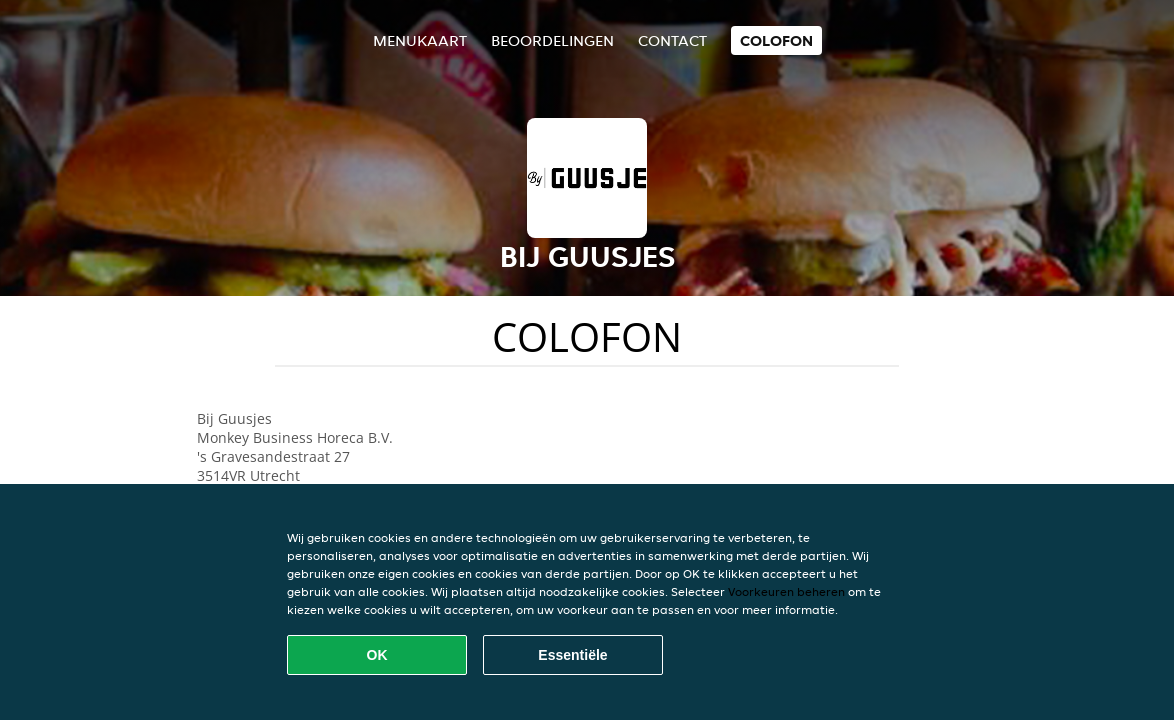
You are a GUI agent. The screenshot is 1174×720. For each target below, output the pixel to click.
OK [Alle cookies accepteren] (377, 655)
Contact (672, 40)
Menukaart (420, 40)
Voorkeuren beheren (786, 591)
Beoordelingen (552, 40)
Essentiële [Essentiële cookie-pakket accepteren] (572, 655)
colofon (776, 40)
